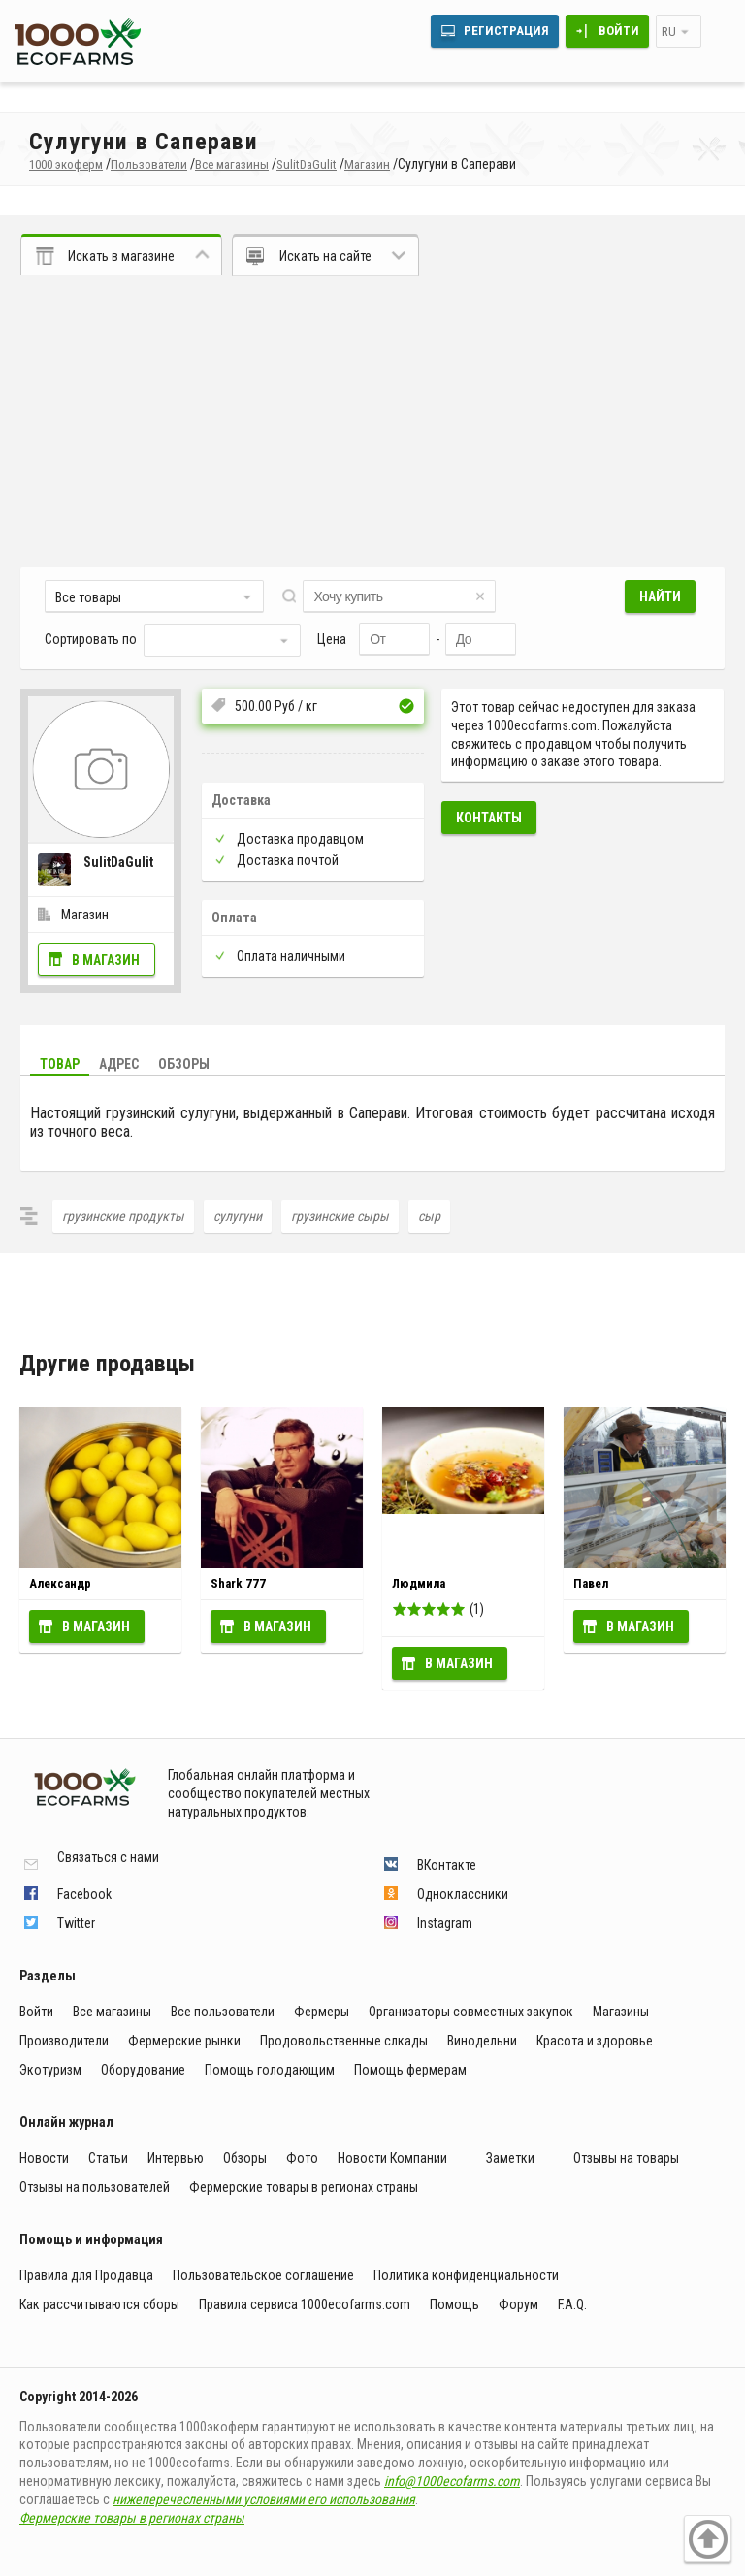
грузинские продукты (123, 1216)
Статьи (108, 2158)
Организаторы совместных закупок (471, 2011)
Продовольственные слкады (344, 2040)
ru (669, 31)
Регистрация (506, 30)
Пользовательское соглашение (263, 2275)
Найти (660, 596)
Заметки (510, 2158)
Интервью (175, 2158)
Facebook (84, 1894)
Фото (302, 2158)
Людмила (418, 1583)
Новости (44, 2158)
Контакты (489, 817)
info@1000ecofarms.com (452, 2481)
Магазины (621, 2011)
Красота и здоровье (594, 2040)
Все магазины (112, 2011)
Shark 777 (238, 1583)
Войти (619, 30)
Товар (60, 1064)
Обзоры (184, 1064)
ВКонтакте (446, 1865)
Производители (64, 2040)
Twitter (76, 1923)
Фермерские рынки (184, 2040)
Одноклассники (462, 1894)
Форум (518, 2304)
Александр (60, 1583)
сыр (429, 1216)
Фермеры (321, 2011)
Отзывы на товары (626, 2158)
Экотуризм (50, 2069)
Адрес (119, 1064)
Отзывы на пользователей (94, 2187)
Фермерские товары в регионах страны (303, 2187)
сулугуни (237, 1216)
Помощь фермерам (410, 2069)
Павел (590, 1583)
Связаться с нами (108, 1858)
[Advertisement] (372, 422)
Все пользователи (223, 2011)
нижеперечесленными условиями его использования (264, 2499)
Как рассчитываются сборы (99, 2304)
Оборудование (143, 2069)
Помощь (454, 2304)
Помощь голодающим (270, 2069)
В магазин (106, 960)
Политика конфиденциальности (466, 2275)
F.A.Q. (572, 2304)
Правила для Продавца (86, 2275)
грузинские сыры (340, 1216)
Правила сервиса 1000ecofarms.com (304, 2304)
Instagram (444, 1923)
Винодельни (482, 2040)
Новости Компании (392, 2158)
